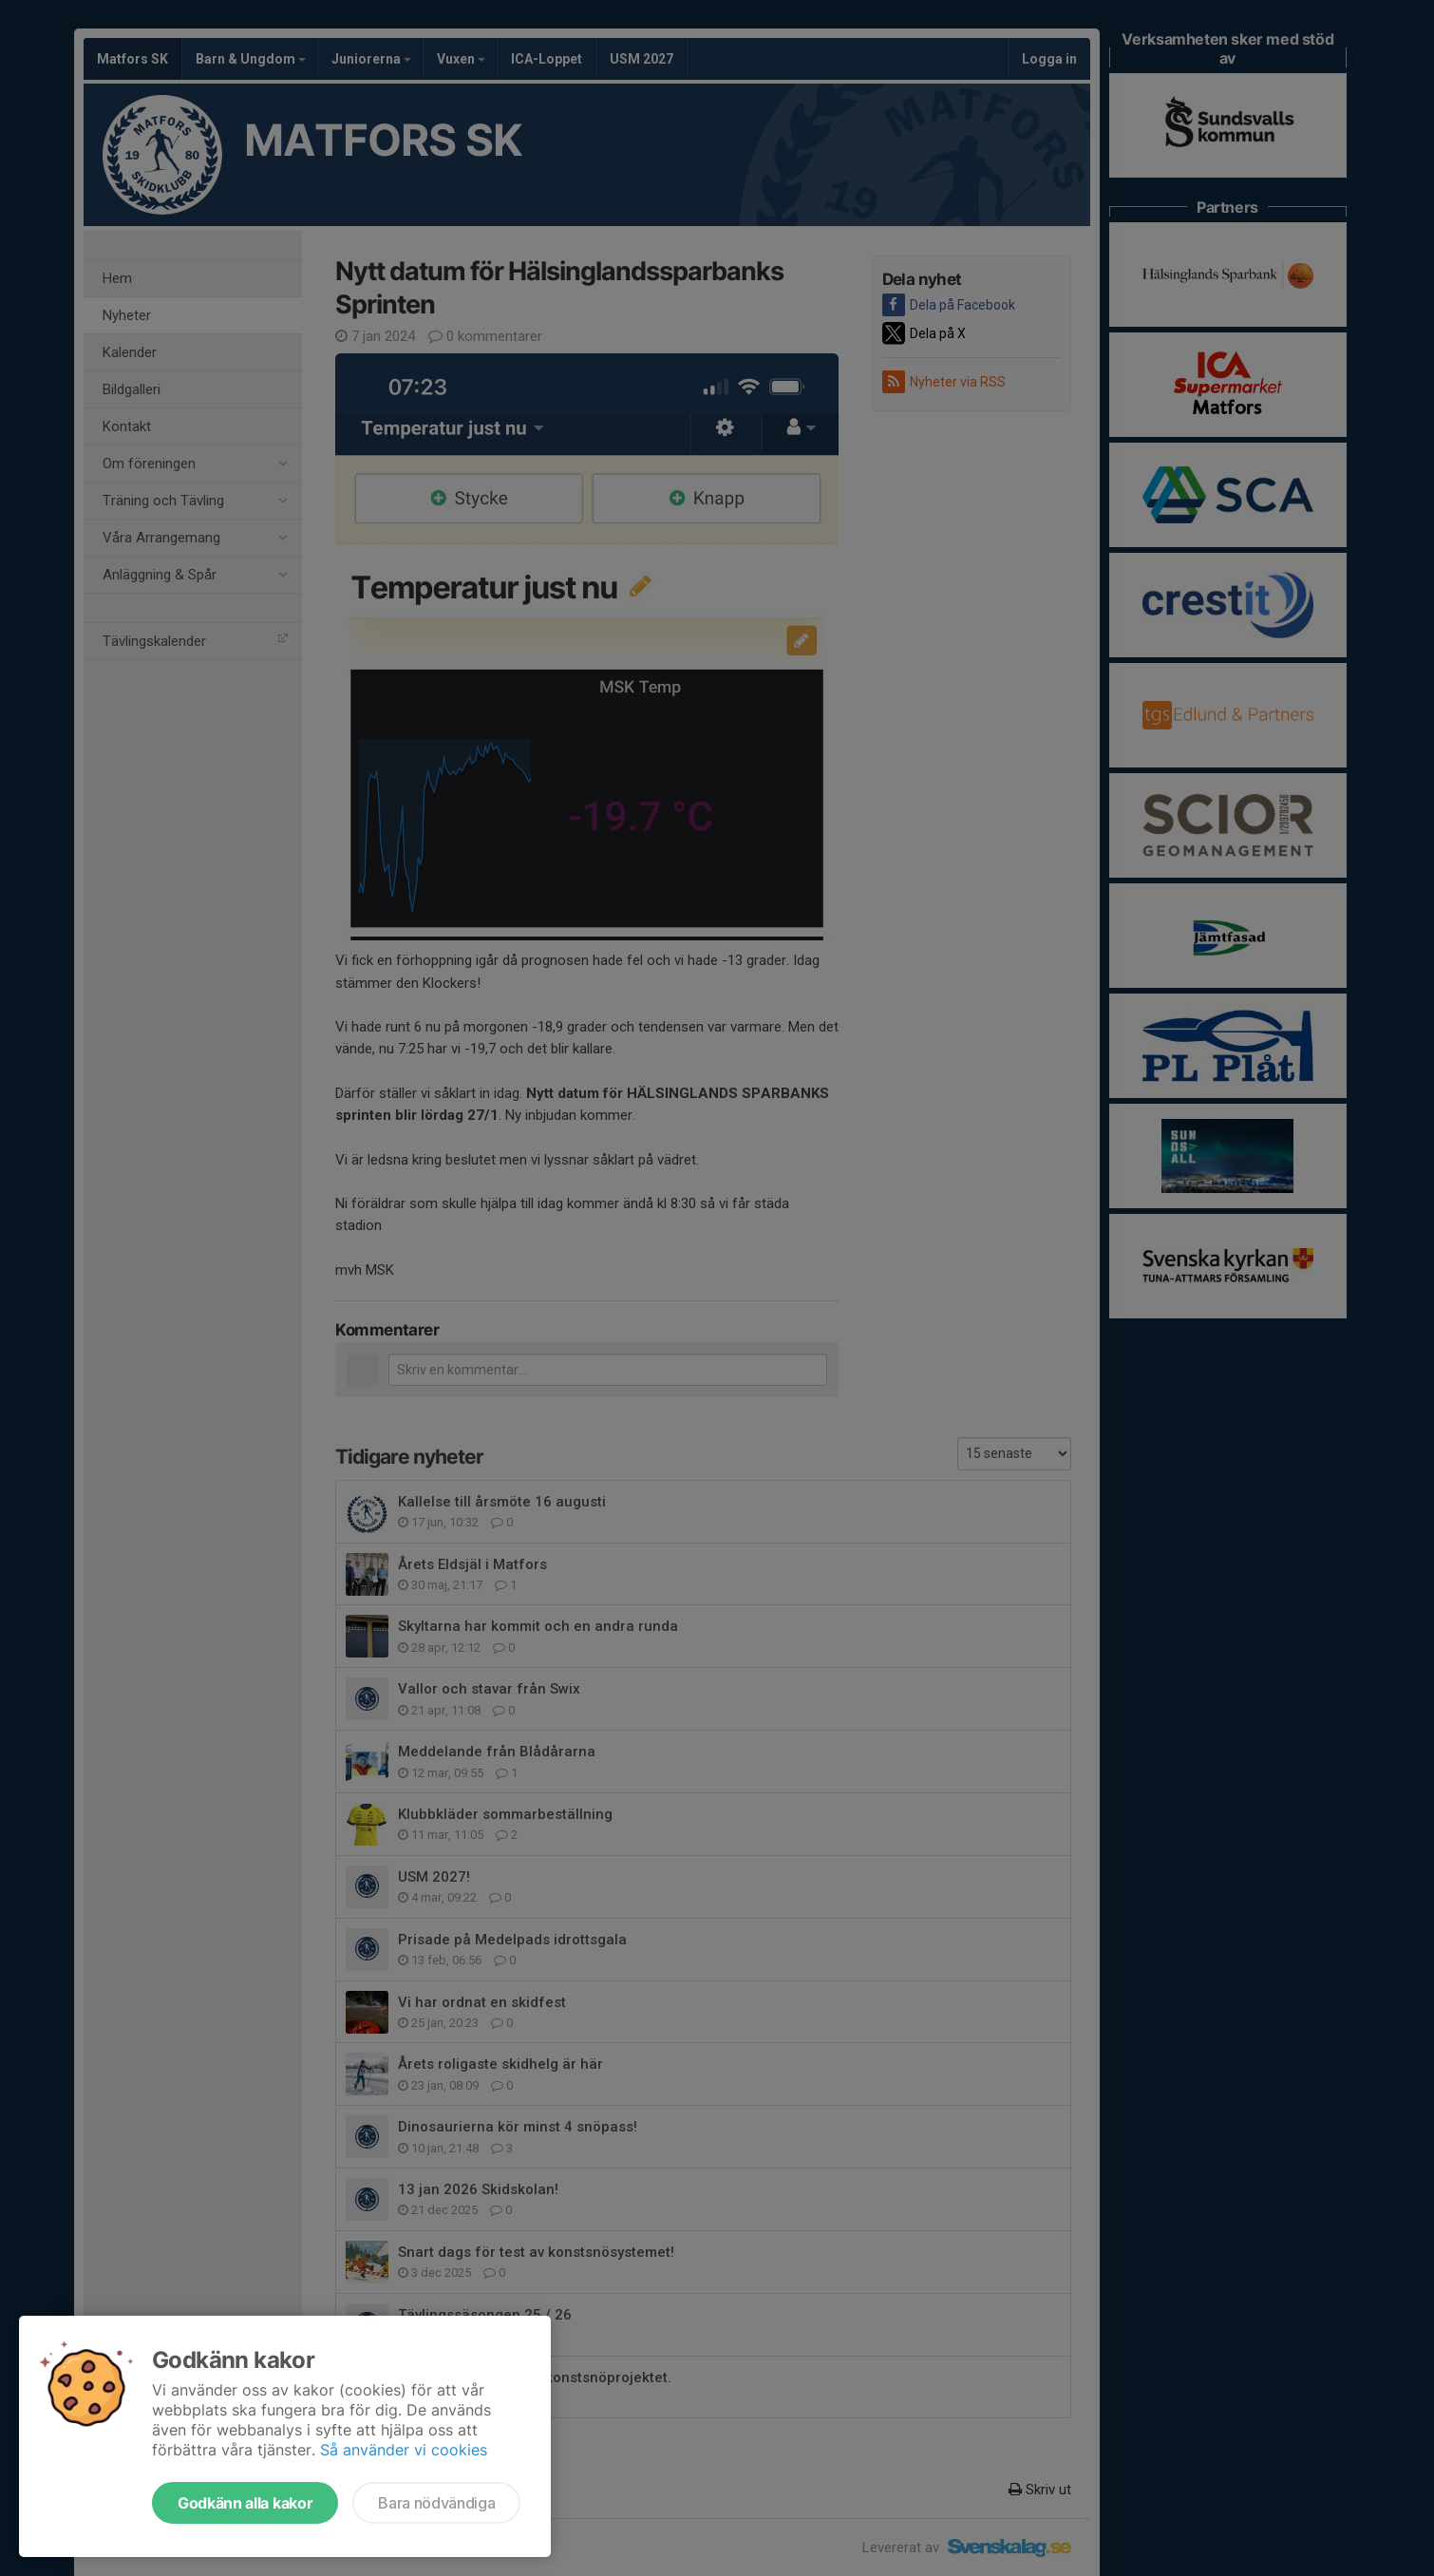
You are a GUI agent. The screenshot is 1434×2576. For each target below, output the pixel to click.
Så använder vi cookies (403, 2449)
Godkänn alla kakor (245, 2502)
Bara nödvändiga (436, 2502)
